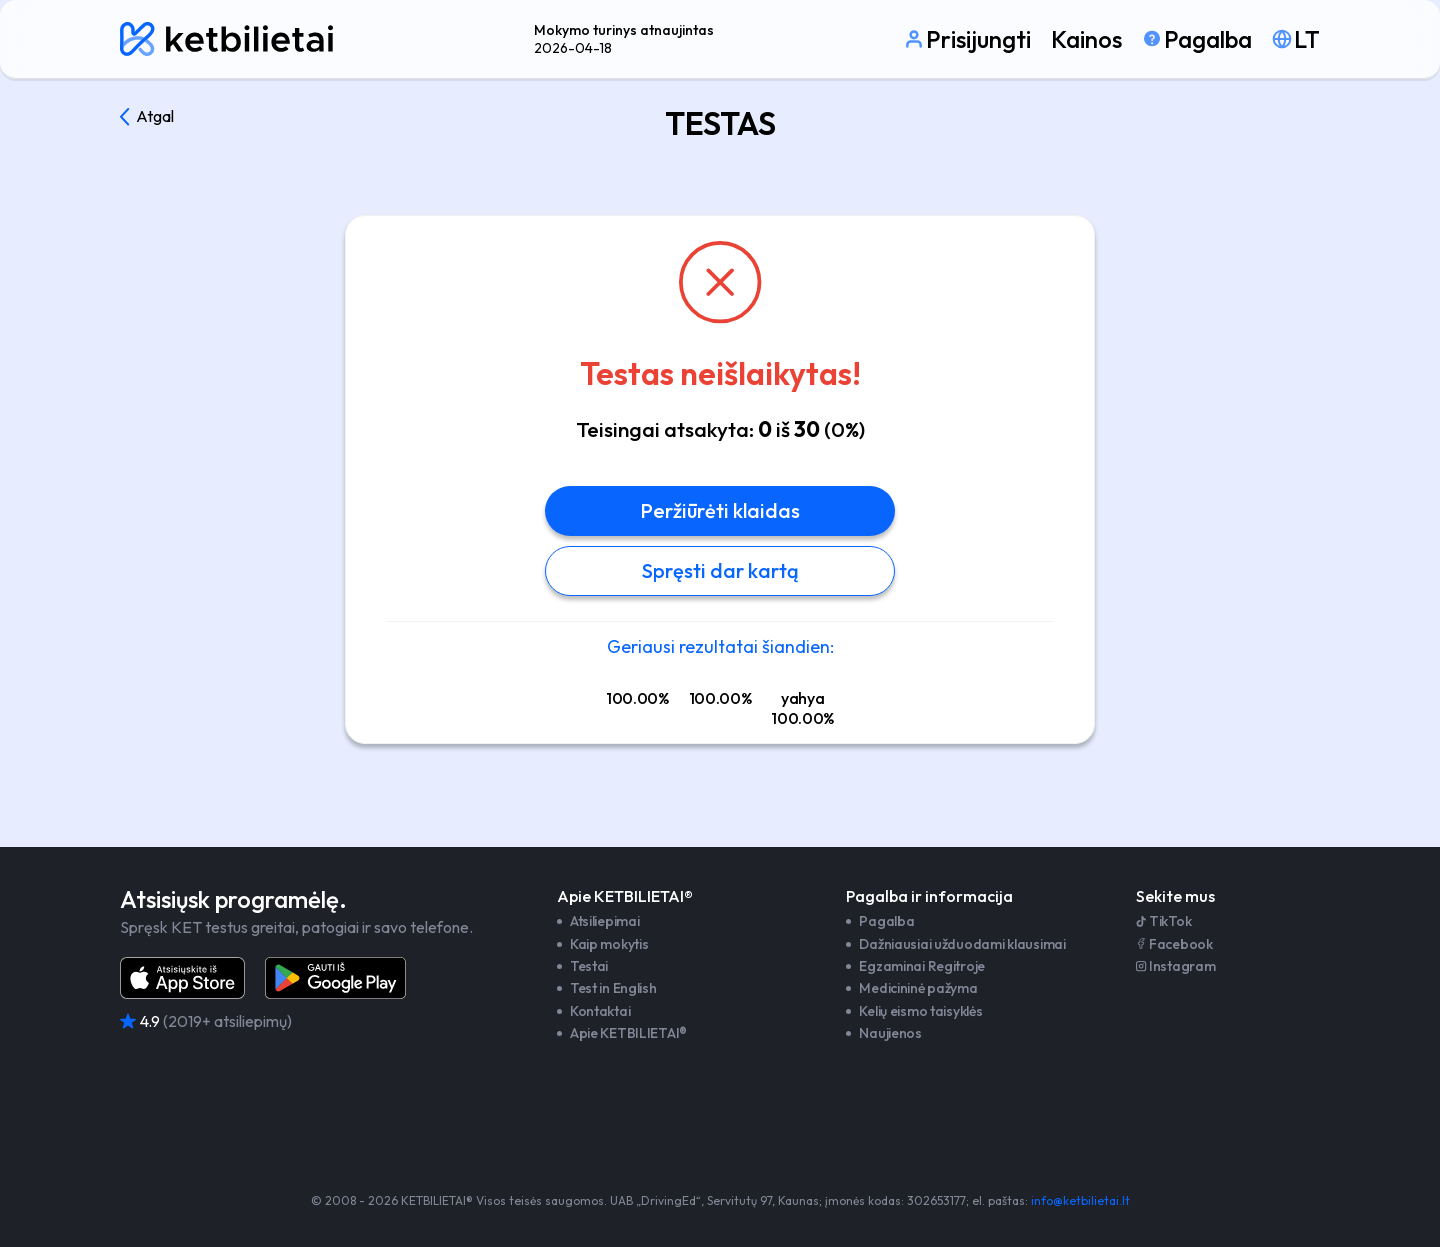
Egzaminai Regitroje (922, 966)
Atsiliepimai (605, 921)
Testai (589, 966)
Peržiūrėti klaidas (720, 510)
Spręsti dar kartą (720, 570)
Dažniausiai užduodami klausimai (962, 944)
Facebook (1174, 944)
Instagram (1175, 966)
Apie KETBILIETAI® (628, 1033)
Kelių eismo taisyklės (920, 1011)
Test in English (613, 988)
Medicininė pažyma (918, 988)
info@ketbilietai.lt (1080, 1200)
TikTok (1163, 921)
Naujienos (890, 1033)
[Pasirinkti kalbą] (1296, 39)
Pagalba (886, 921)
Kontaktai (600, 1011)
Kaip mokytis (609, 944)
